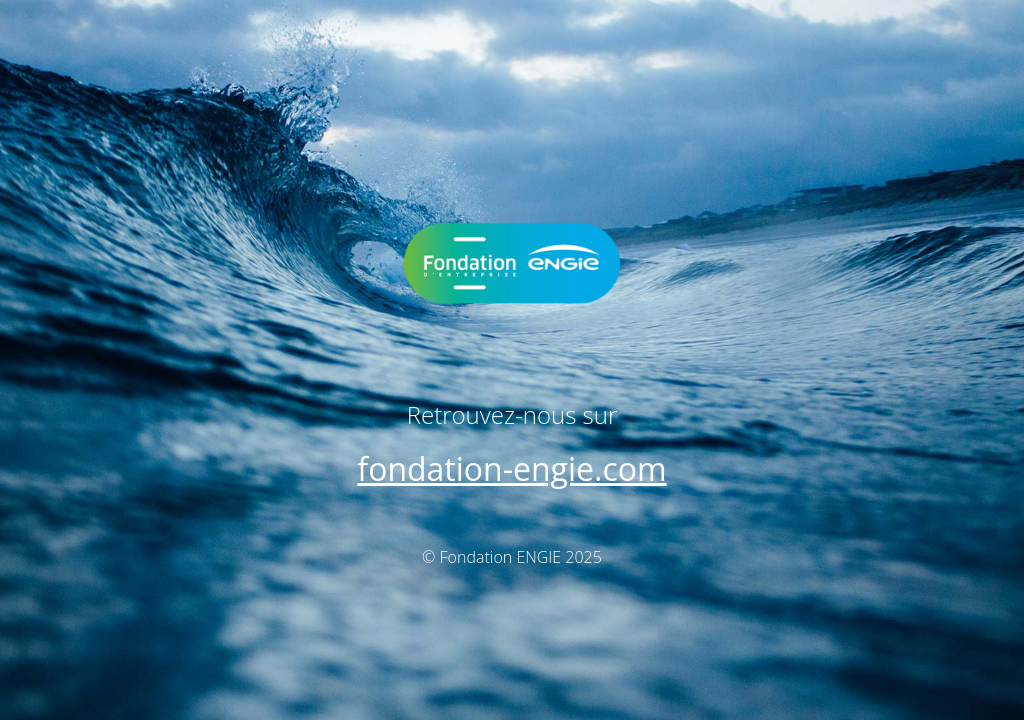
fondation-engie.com (511, 468)
